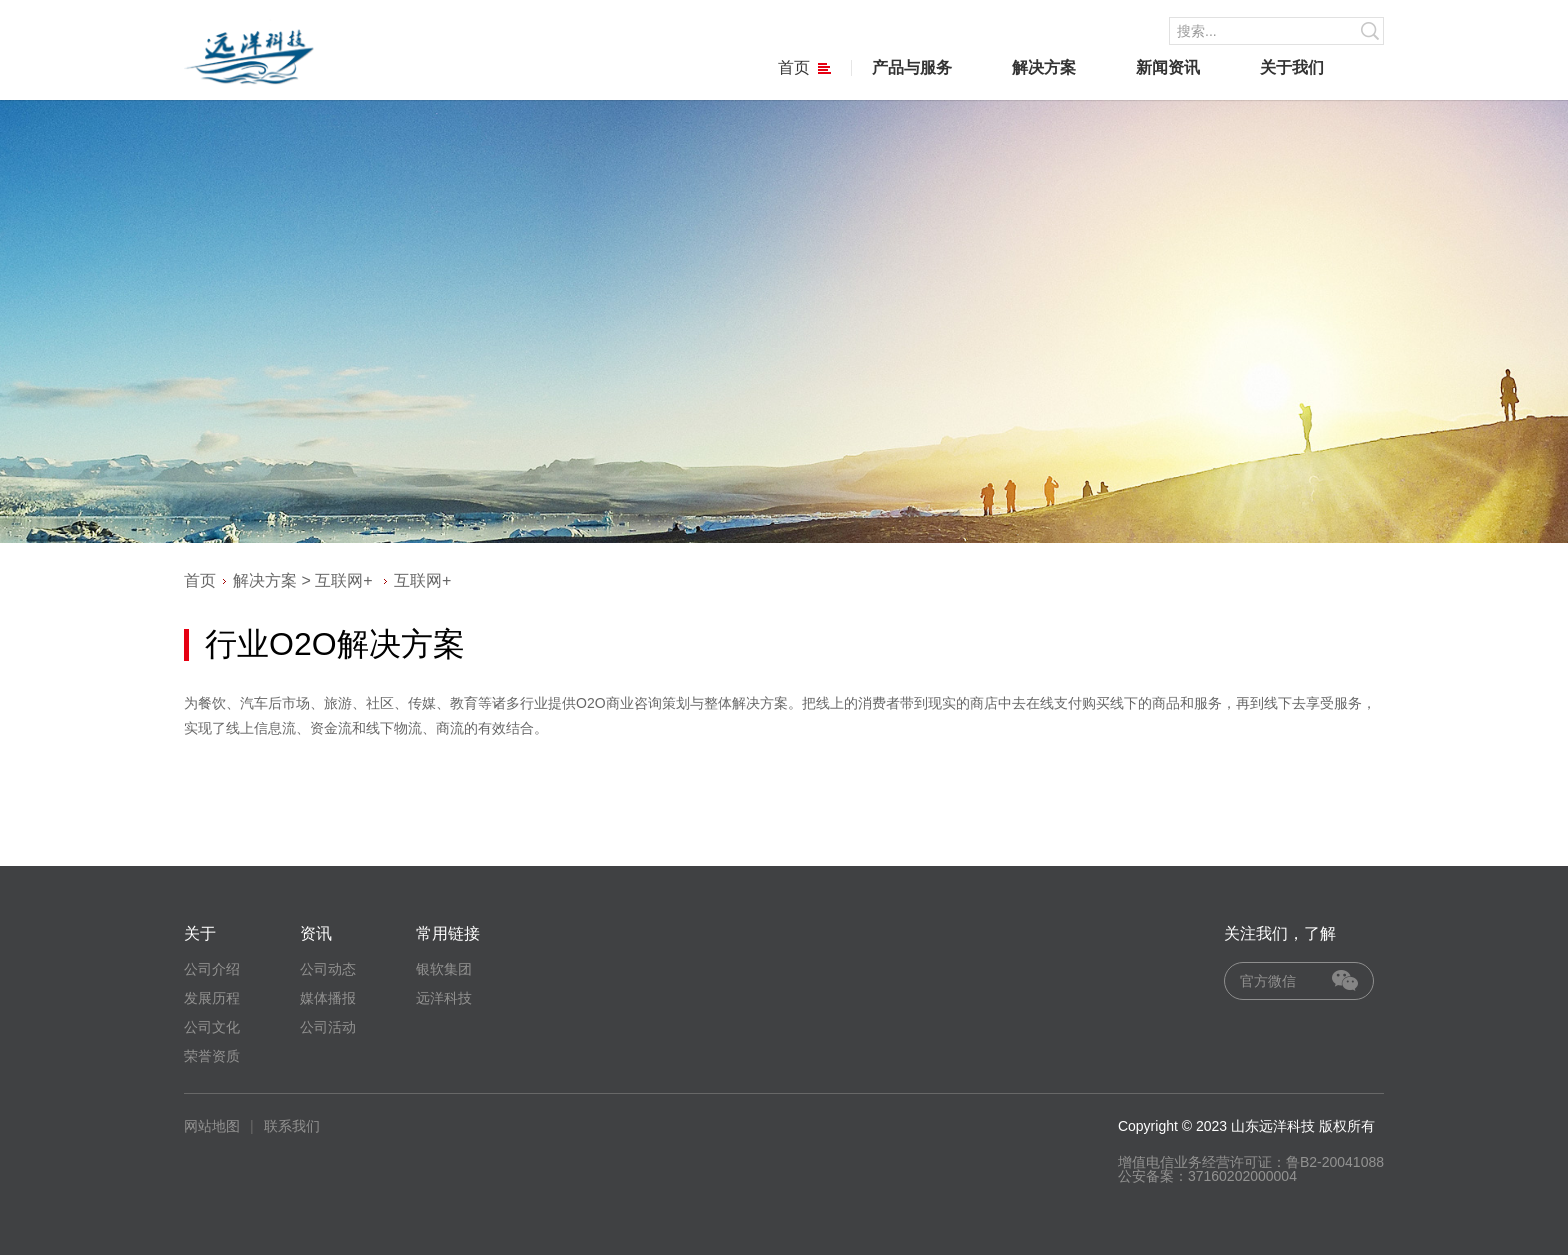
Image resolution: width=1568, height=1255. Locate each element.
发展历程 (212, 998)
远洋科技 (444, 998)
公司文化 (212, 1027)
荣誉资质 (212, 1056)
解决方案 (1044, 67)
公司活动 (328, 1027)
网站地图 (212, 1126)
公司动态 (328, 969)
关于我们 (1292, 67)
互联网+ (343, 580)
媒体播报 (328, 998)
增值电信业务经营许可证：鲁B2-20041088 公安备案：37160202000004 (1251, 1169)
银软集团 (444, 969)
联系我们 (292, 1126)
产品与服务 (912, 67)
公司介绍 (212, 969)
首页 (804, 67)
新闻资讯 (1168, 67)
